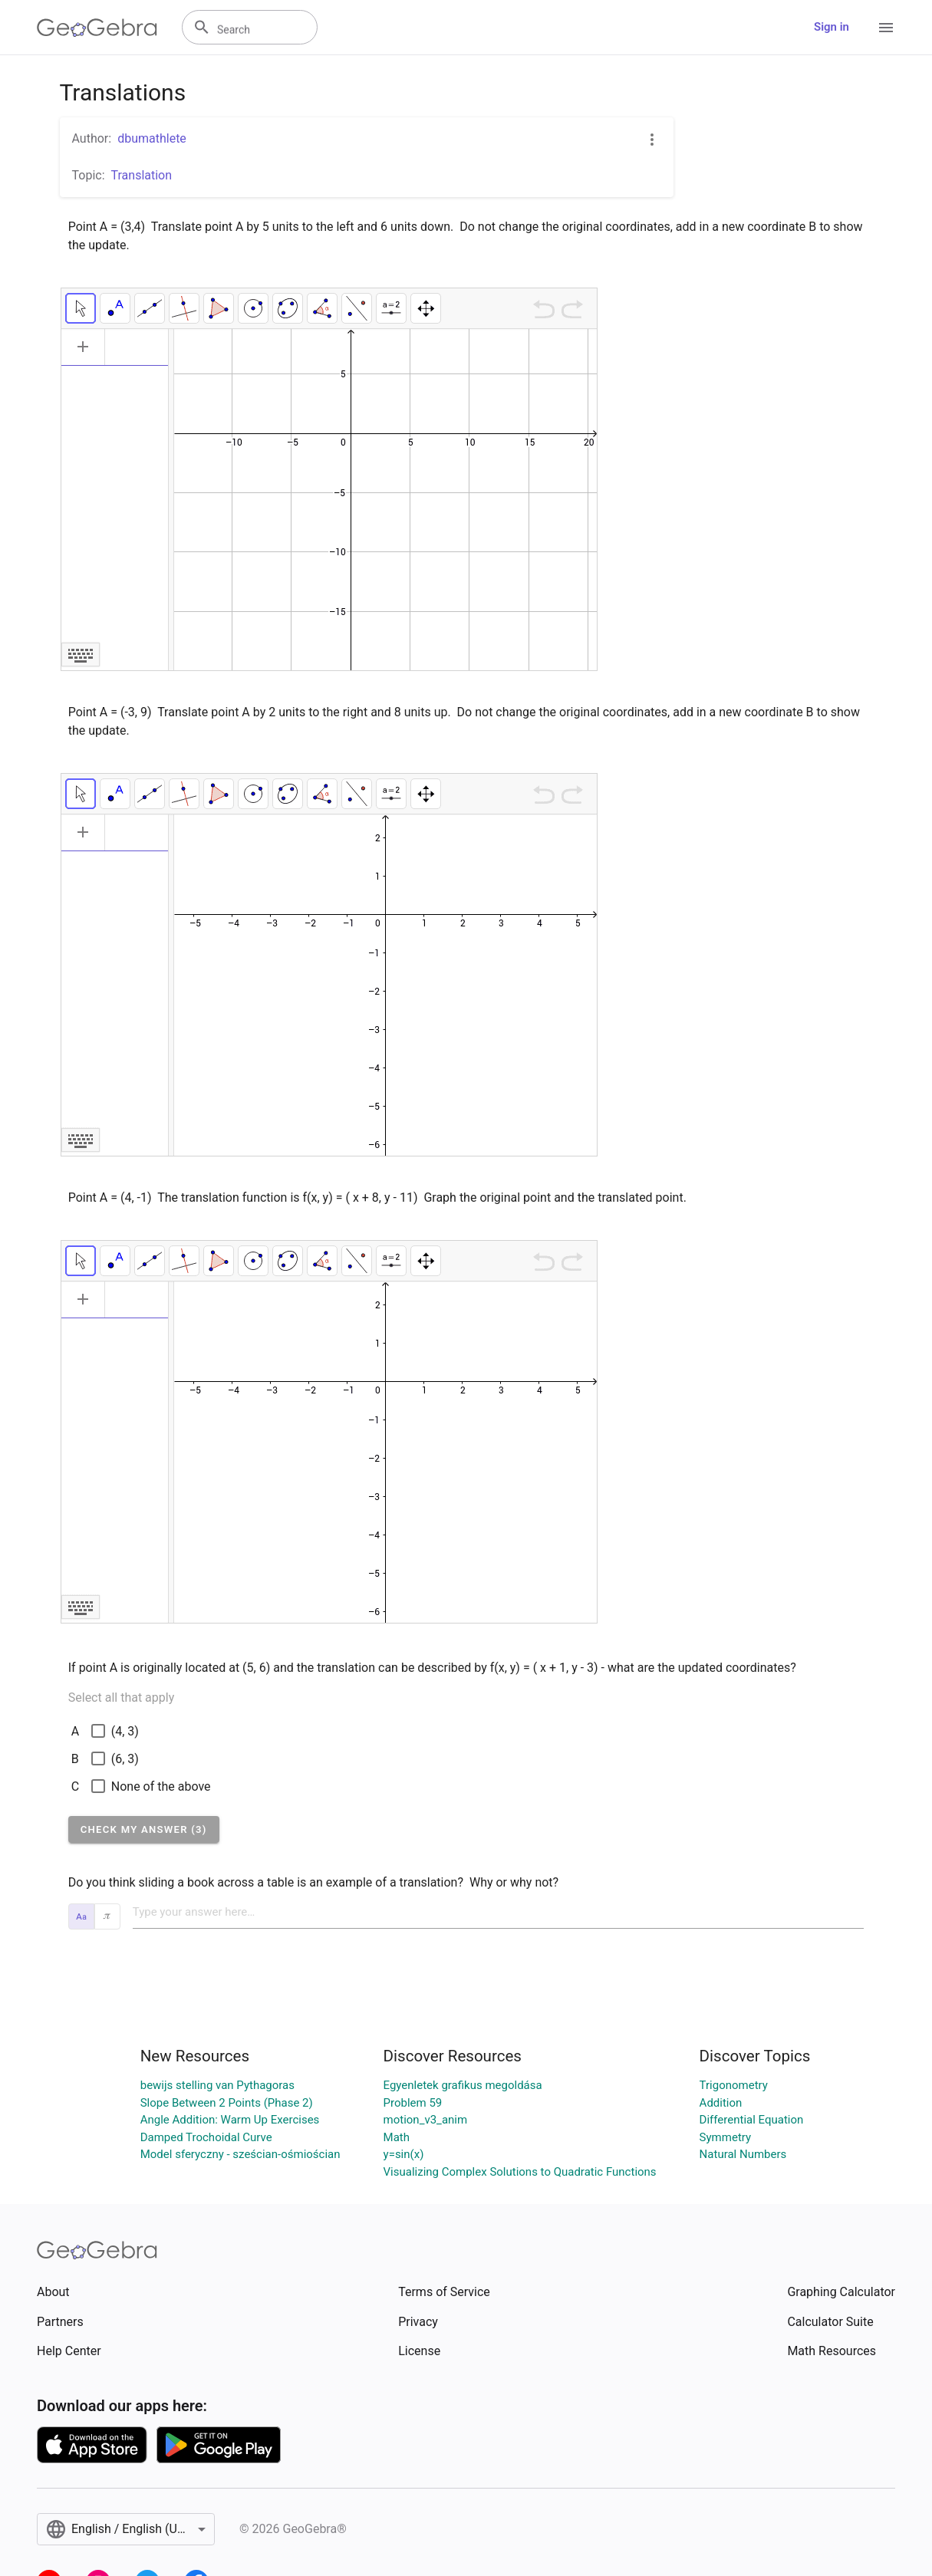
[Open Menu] (886, 27)
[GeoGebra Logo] (97, 27)
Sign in (831, 27)
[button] (143, 1829)
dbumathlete (151, 138)
